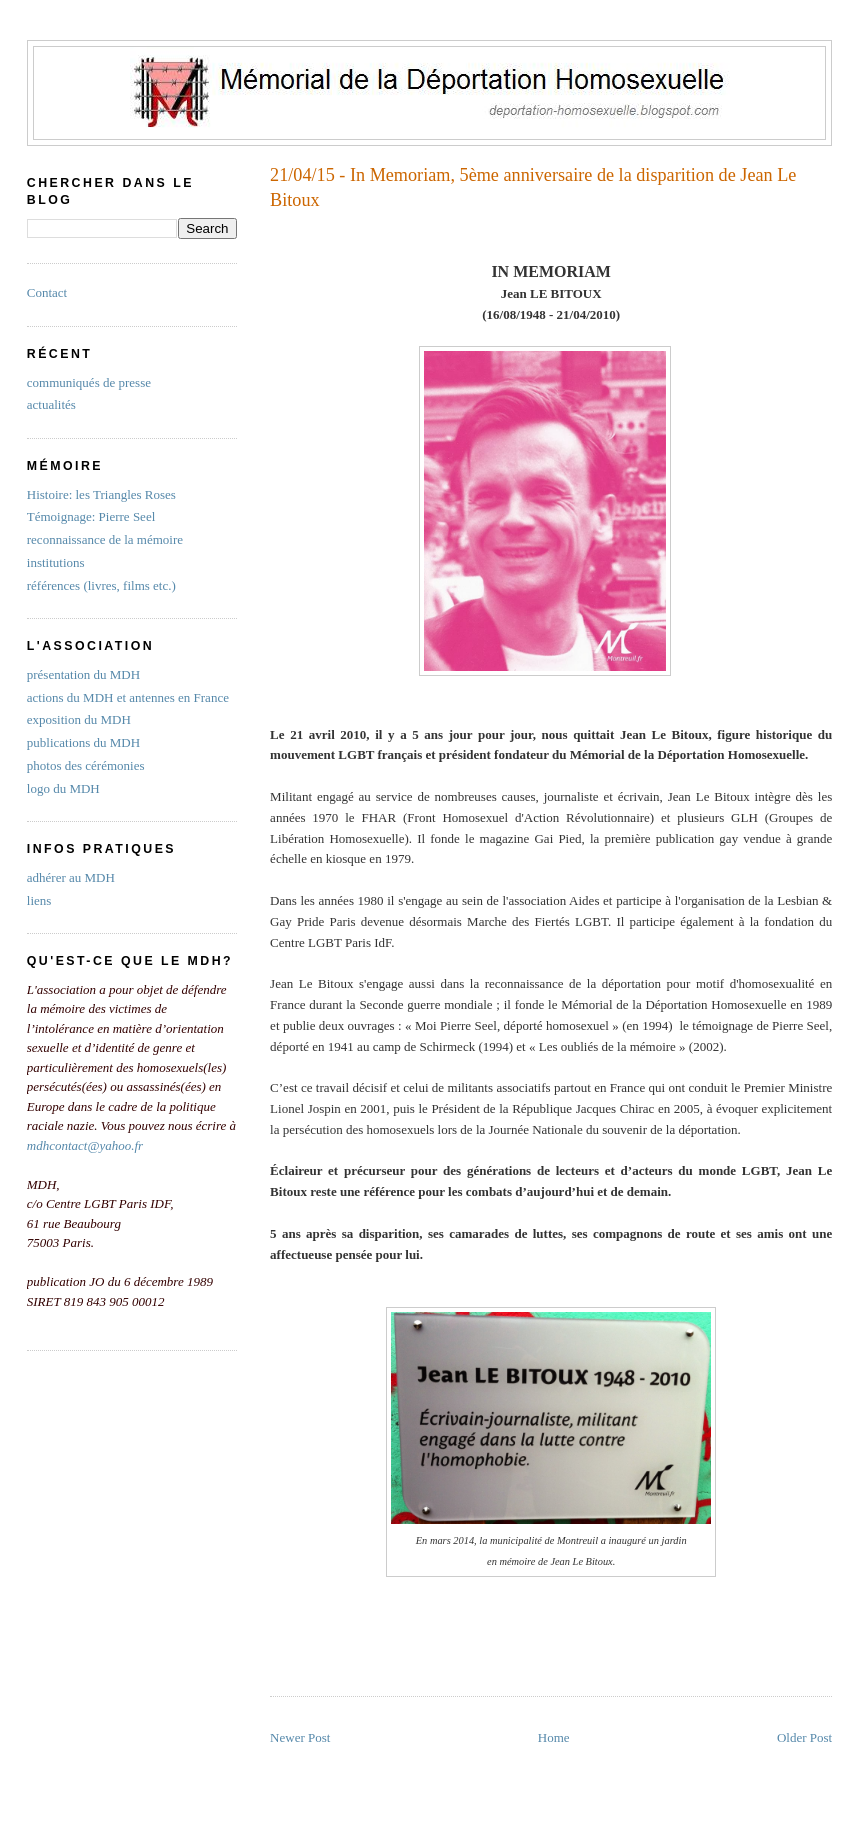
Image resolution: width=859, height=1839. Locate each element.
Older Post (804, 1737)
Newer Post (300, 1737)
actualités (51, 404)
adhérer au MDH (71, 877)
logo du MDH (63, 788)
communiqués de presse (89, 382)
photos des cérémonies (86, 765)
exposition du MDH (79, 719)
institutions (56, 562)
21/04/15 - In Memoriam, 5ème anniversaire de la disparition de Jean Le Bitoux (533, 187)
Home (554, 1737)
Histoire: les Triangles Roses (101, 494)
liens (39, 900)
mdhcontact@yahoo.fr (85, 1145)
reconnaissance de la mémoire (105, 539)
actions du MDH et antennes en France (128, 697)
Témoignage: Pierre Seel (91, 516)
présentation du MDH (83, 674)
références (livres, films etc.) (101, 585)
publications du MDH (83, 742)
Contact (47, 292)
